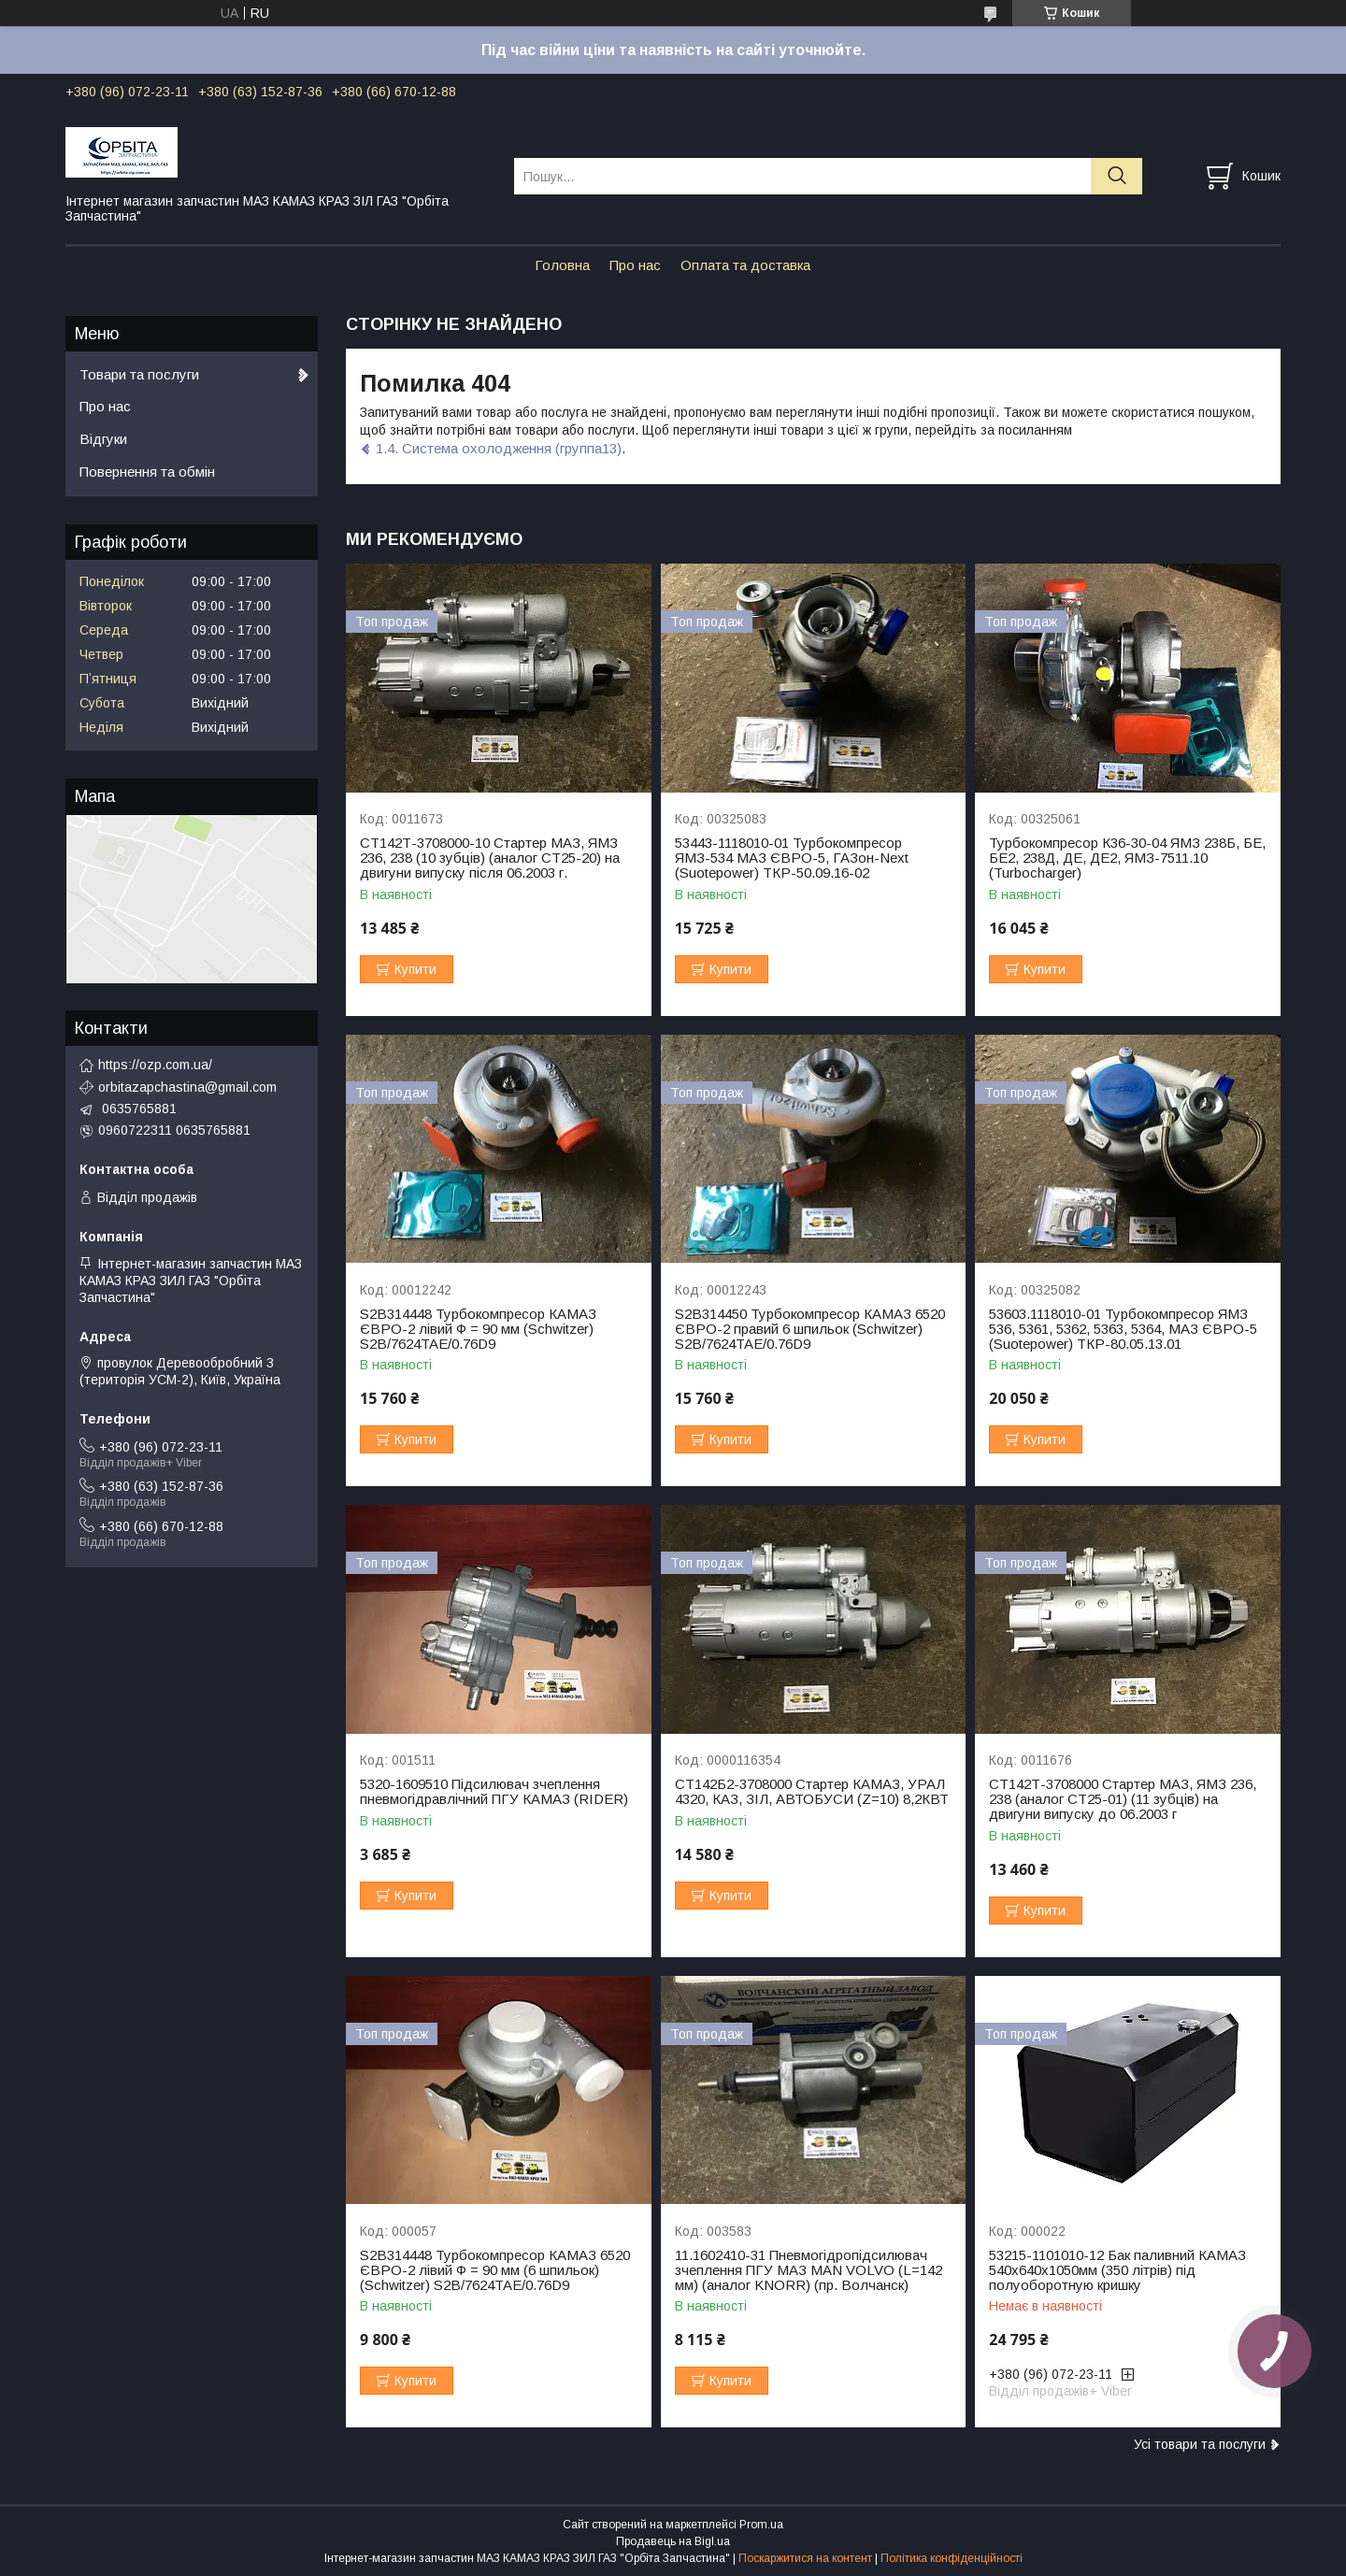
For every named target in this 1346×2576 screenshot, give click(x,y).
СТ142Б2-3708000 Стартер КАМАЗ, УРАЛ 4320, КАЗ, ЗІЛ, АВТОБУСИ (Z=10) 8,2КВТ (812, 1792)
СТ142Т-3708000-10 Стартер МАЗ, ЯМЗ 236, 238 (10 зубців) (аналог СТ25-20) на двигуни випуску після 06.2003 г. (490, 858)
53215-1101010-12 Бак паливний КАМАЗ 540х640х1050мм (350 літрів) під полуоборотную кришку (1117, 2270)
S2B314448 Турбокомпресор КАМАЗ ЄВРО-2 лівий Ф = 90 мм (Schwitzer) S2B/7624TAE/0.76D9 (478, 1329)
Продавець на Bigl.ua (673, 2541)
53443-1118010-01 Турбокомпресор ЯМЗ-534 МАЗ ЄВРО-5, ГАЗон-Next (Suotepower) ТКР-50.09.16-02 (792, 858)
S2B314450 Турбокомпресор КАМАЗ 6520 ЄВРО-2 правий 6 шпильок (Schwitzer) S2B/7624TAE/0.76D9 (810, 1329)
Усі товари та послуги (1200, 2444)
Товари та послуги (139, 374)
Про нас (635, 265)
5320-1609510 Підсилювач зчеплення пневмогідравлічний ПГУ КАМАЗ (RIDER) (494, 1792)
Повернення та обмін (147, 471)
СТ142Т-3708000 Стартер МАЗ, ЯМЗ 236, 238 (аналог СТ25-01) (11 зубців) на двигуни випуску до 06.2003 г (1122, 1799)
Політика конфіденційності (952, 2558)
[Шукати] (1116, 176)
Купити (415, 969)
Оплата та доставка (745, 265)
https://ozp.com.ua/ (155, 1064)
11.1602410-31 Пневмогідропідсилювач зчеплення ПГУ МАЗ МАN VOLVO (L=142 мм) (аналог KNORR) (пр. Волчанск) (808, 2270)
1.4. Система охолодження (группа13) (499, 448)
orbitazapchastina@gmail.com (187, 1087)
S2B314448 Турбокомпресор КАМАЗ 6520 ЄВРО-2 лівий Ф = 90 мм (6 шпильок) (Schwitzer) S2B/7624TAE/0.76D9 (495, 2270)
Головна (562, 265)
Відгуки (103, 439)
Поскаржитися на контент (805, 2558)
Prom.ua (761, 2524)
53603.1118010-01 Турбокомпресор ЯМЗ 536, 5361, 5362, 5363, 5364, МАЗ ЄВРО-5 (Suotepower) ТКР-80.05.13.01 (1123, 1329)
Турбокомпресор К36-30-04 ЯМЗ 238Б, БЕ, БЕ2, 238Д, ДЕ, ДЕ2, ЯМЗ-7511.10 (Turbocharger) (1127, 858)
